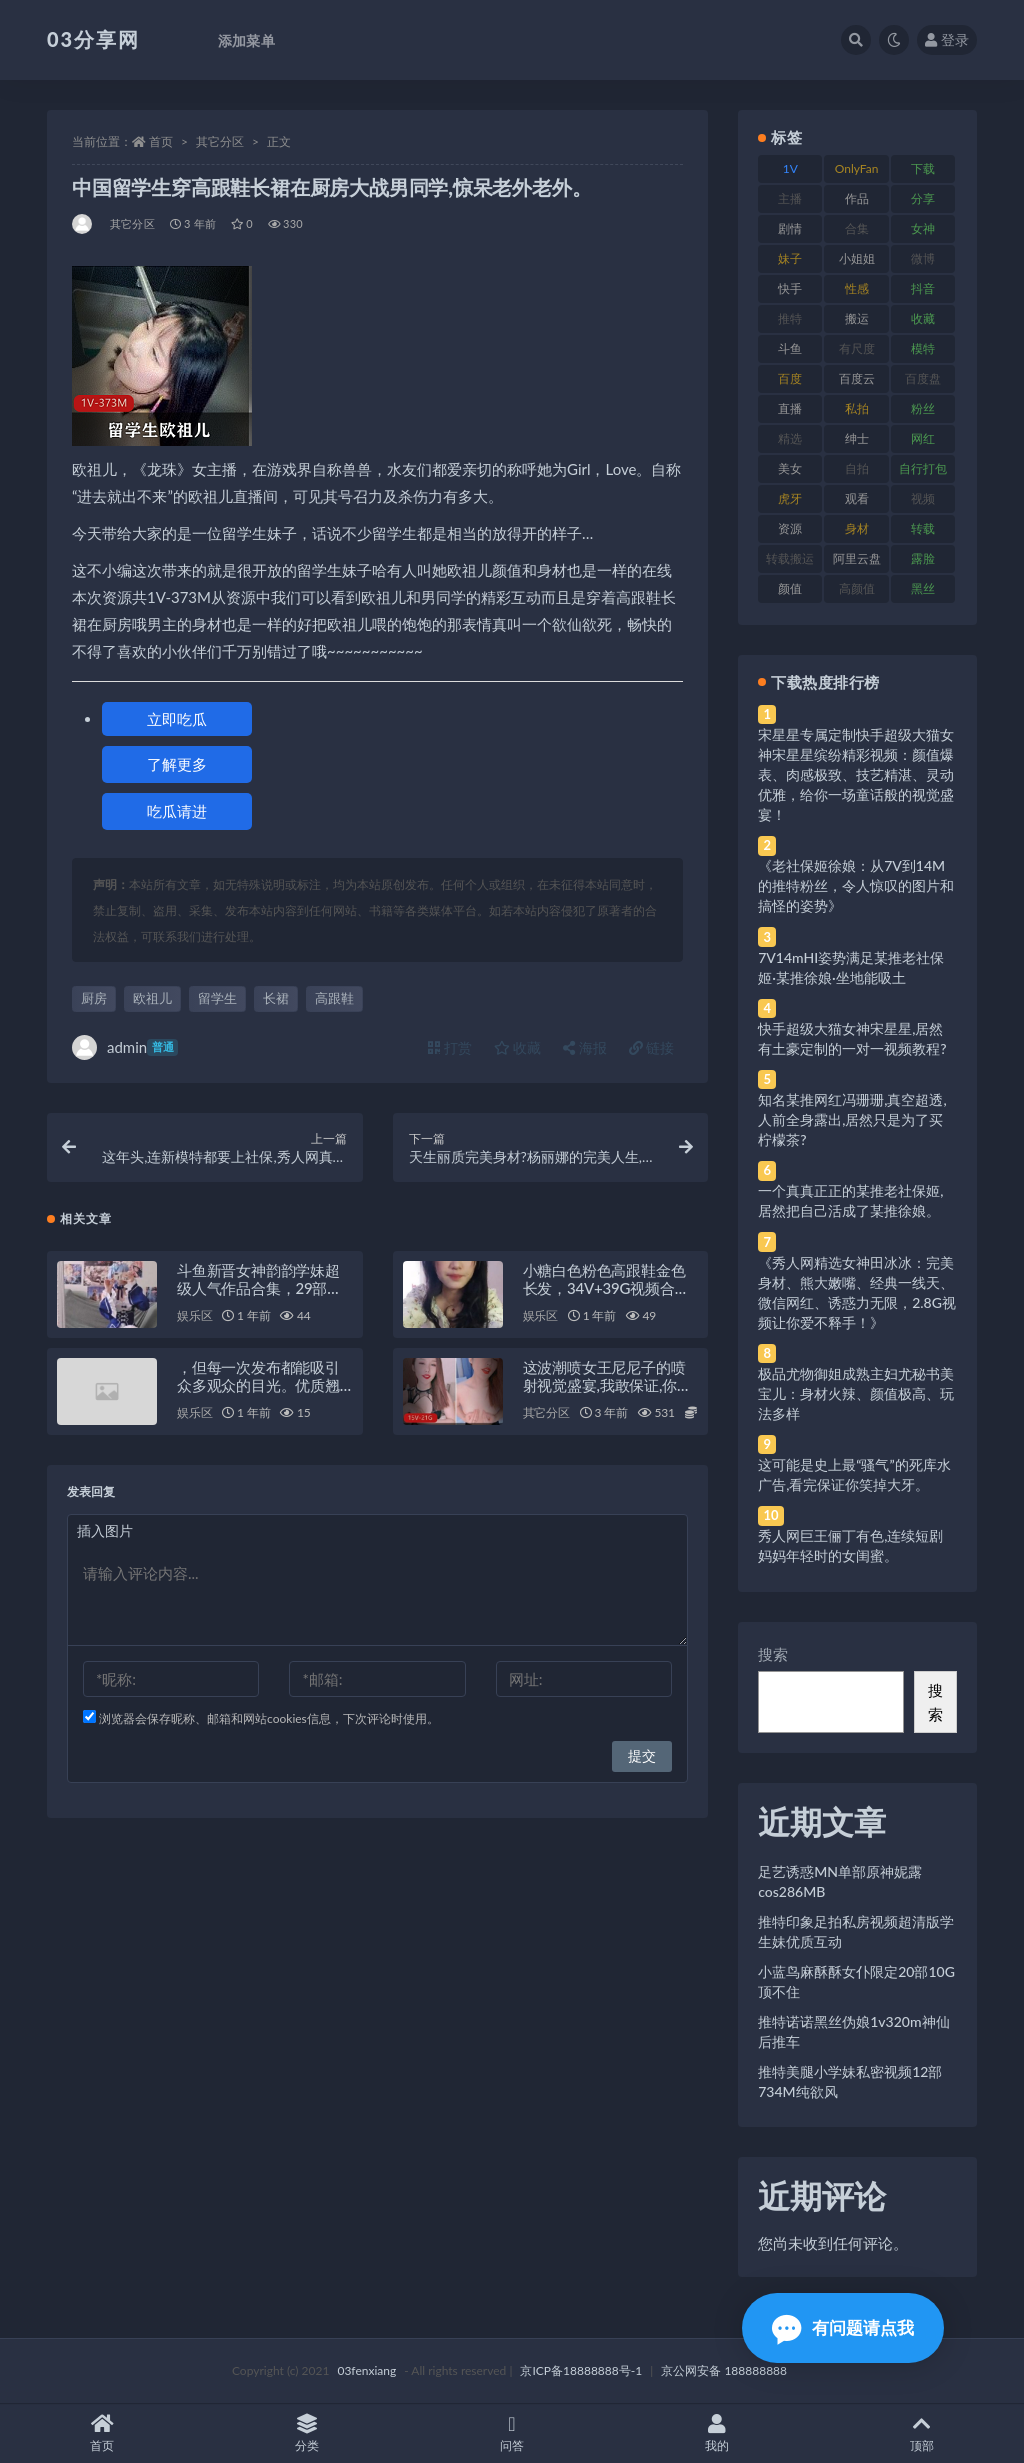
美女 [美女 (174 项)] (790, 468)
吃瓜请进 (177, 811)
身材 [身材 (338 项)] (857, 528)
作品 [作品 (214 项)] (857, 198)
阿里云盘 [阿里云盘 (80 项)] (857, 558)
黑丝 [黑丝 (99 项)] (923, 588)
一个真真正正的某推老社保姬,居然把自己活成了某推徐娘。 (850, 1200)
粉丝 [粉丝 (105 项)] (923, 408)
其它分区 (220, 141)
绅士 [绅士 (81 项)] (857, 438)
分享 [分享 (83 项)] (923, 198)
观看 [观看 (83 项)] (857, 498)
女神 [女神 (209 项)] (923, 228)
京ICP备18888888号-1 (581, 2370)
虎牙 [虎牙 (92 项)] (790, 498)
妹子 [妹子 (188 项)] (790, 258)
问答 (512, 2433)
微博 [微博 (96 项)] (923, 258)
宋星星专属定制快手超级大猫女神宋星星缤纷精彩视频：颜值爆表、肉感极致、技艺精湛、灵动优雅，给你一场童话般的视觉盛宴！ (856, 774)
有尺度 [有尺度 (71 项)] (857, 348)
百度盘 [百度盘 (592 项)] (923, 378)
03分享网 (93, 39)
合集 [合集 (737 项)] (857, 228)
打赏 (450, 1047)
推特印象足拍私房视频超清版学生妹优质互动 (856, 1931)
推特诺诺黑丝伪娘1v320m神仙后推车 (853, 2031)
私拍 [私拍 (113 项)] (857, 408)
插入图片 (105, 1530)
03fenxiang (366, 2370)
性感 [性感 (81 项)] (857, 288)
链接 (652, 1047)
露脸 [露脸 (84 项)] (923, 558)
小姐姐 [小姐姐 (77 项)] (857, 258)
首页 (161, 141)
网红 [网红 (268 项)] (923, 438)
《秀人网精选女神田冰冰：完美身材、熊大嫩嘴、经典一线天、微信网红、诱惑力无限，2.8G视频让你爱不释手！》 (857, 1292)
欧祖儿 (152, 998)
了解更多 (177, 764)
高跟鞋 (334, 998)
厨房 (94, 998)
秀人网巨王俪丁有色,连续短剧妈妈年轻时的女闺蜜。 (850, 1545)
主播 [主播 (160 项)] (790, 198)
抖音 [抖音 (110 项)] (923, 288)
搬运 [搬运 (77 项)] (857, 318)
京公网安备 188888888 (724, 2370)
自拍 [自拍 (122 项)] (857, 468)
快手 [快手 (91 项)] (790, 288)
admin (125, 1047)
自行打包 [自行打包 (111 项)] (923, 468)
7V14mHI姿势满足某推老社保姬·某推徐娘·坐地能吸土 (851, 967)
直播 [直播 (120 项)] (790, 408)
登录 (947, 39)
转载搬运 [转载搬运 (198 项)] (790, 558)
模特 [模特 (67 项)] (923, 348)
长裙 (276, 998)
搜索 (773, 1654)
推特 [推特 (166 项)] (790, 318)
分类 (307, 2433)
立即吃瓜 (177, 719)
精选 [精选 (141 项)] (790, 438)
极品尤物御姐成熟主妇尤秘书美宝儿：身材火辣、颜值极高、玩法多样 (856, 1393)
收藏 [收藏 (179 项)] (923, 318)
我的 (716, 2433)
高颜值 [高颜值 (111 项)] (857, 588)
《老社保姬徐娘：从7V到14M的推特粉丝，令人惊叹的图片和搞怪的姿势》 (856, 885)
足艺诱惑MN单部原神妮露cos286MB (840, 1881)
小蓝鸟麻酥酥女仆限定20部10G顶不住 (856, 1981)
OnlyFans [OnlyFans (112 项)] (857, 172)
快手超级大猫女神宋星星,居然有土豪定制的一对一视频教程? (852, 1038)
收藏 (518, 1047)
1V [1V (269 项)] (790, 168)
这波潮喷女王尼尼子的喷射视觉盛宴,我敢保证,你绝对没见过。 (607, 1385)
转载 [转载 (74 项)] (923, 528)
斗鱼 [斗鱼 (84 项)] (790, 348)
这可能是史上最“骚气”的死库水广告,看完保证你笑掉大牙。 (854, 1474)
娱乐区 (194, 1315)
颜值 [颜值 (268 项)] (790, 588)
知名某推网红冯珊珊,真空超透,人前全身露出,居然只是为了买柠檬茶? (852, 1119)
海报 (585, 1047)
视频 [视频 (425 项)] (923, 498)
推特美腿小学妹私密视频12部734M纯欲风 (850, 2081)
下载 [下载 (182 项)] (923, 168)
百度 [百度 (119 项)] (790, 378)
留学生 (217, 998)
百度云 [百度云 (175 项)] (857, 378)
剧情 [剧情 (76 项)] (790, 228)
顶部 (921, 2433)
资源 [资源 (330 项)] (790, 528)
